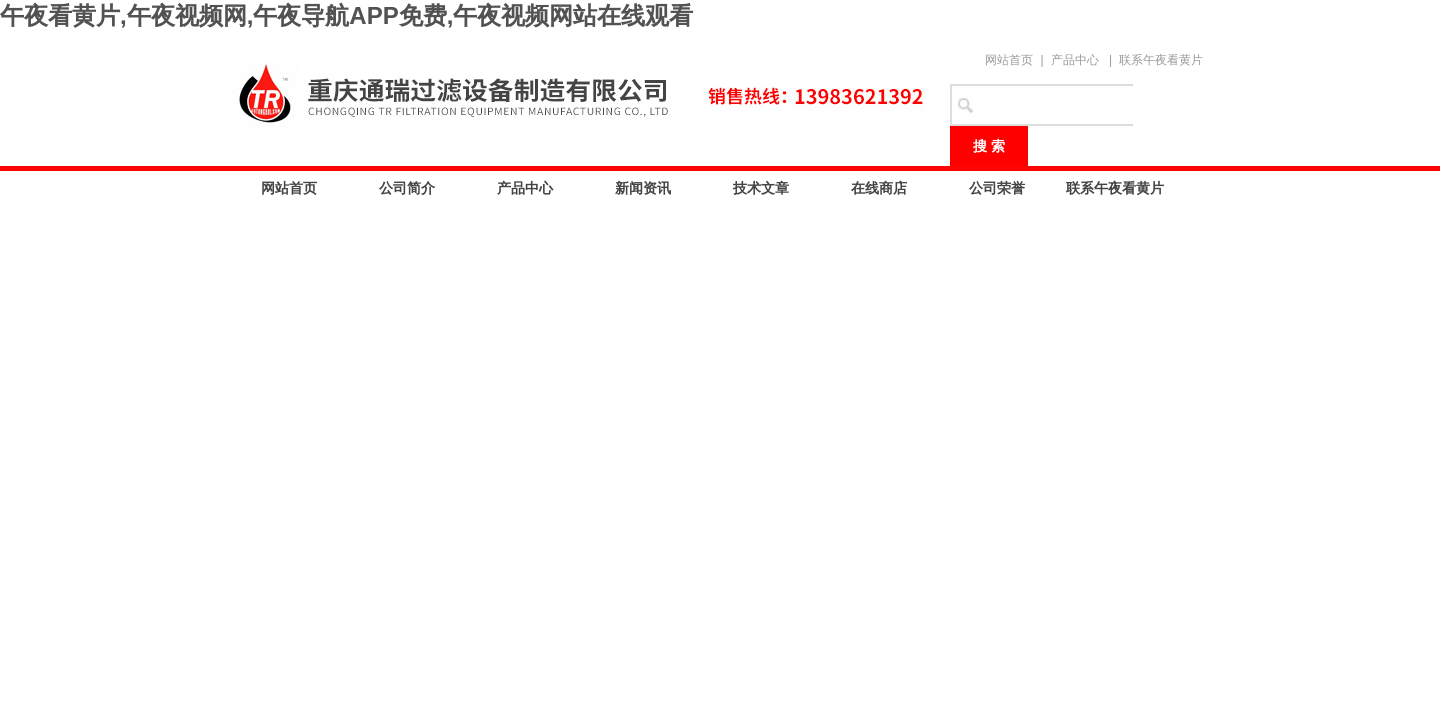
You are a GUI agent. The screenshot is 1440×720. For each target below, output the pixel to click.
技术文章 (761, 188)
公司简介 (407, 188)
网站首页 (1009, 60)
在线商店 (879, 188)
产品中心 (1075, 60)
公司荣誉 (997, 188)
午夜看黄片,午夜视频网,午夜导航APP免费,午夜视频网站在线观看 (346, 15)
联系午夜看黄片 (1161, 60)
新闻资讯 (643, 188)
